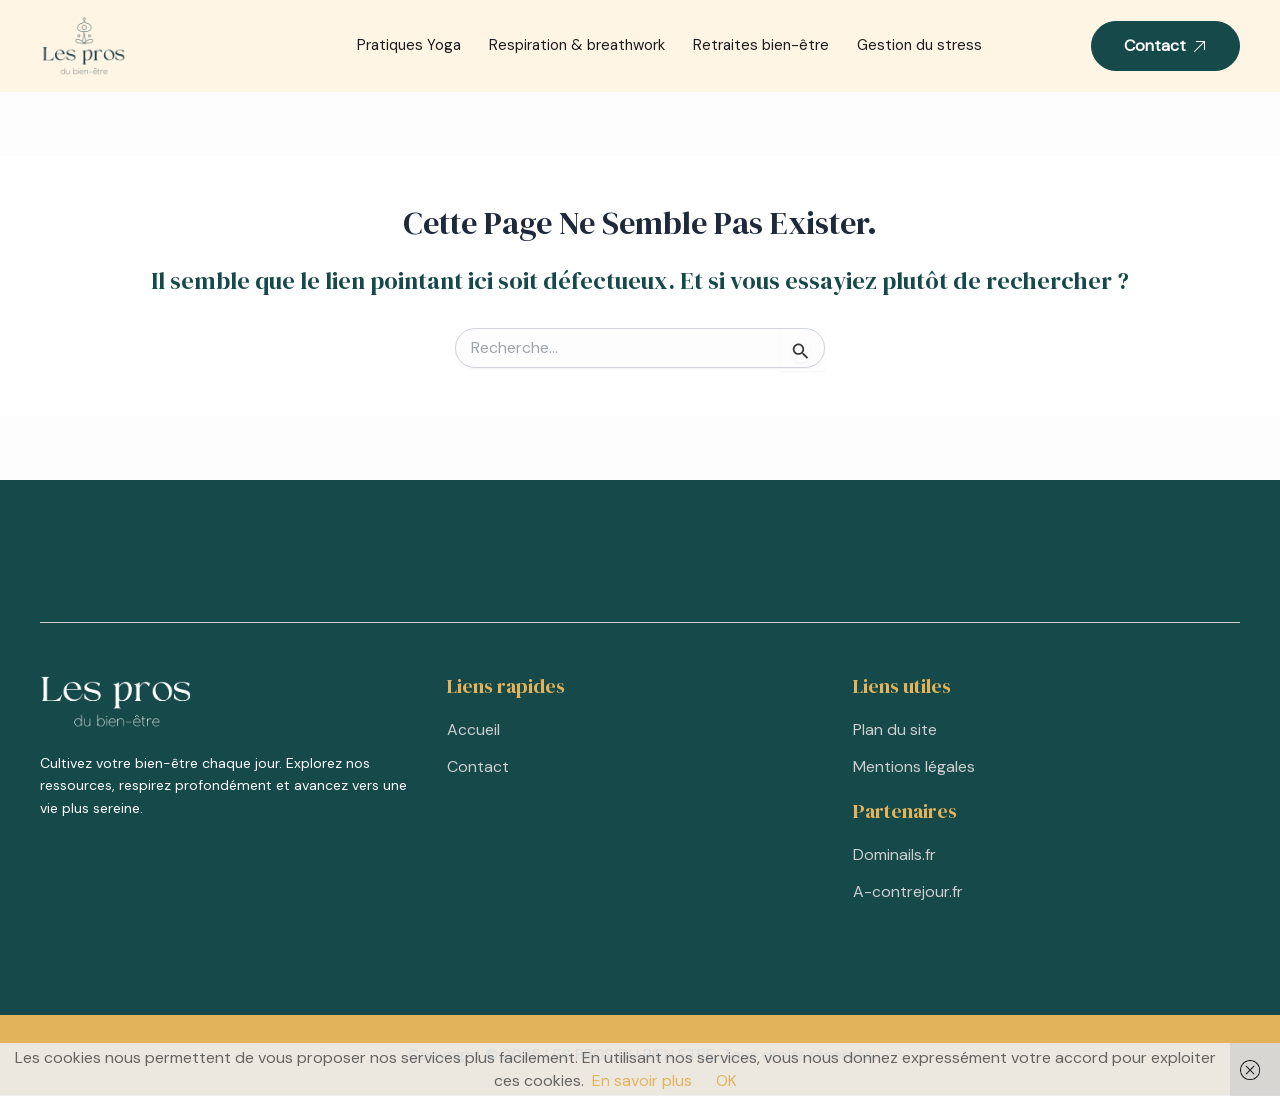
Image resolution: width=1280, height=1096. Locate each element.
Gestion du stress (919, 45)
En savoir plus (642, 1080)
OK (726, 1080)
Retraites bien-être (761, 45)
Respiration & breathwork (577, 45)
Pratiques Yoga (409, 45)
